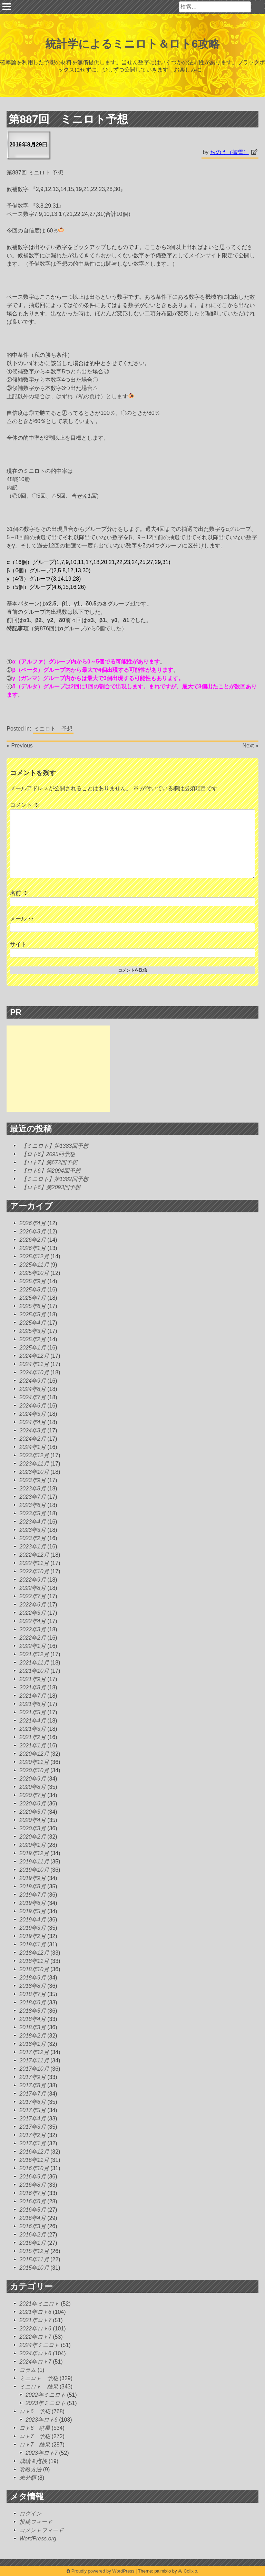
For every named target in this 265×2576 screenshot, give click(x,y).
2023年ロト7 (42, 2453)
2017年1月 (32, 2143)
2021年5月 (32, 1712)
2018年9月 (32, 1978)
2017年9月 (32, 2077)
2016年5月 (32, 2210)
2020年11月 (34, 1762)
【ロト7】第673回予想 (49, 1162)
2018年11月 (34, 1961)
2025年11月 (34, 1265)
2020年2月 (32, 1837)
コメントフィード (41, 2530)
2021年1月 (32, 1745)
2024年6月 (32, 1406)
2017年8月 (32, 2085)
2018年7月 (32, 1994)
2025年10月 (34, 1273)
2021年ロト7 (35, 2320)
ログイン (30, 2514)
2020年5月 (32, 1812)
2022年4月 (32, 1621)
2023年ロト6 (42, 2420)
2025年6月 (32, 1306)
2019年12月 (34, 1853)
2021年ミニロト (39, 2304)
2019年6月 (32, 1903)
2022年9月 (32, 1580)
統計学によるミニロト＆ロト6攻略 (132, 44)
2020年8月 (32, 1787)
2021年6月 (32, 1704)
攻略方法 (30, 2469)
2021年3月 (32, 1729)
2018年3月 (32, 2027)
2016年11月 (34, 2160)
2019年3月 (32, 1928)
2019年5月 (32, 1911)
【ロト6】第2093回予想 (51, 1187)
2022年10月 (34, 1571)
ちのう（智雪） (229, 152)
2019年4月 (32, 1920)
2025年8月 (32, 1289)
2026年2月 (32, 1240)
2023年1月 (32, 1546)
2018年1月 (32, 2044)
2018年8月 (32, 1986)
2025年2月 (32, 1339)
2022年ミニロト (46, 2395)
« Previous (20, 745)
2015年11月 (34, 2259)
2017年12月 (34, 2052)
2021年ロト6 (35, 2312)
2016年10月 (34, 2168)
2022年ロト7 (35, 2337)
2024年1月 (32, 1447)
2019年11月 (34, 1861)
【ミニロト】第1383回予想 (55, 1146)
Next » (250, 745)
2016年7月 (32, 2193)
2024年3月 (32, 1430)
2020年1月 (32, 1845)
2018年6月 (32, 2002)
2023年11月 (34, 1464)
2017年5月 (32, 2110)
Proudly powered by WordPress (101, 2571)
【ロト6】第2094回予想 (51, 1171)
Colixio (190, 2571)
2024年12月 (34, 1356)
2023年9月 (32, 1480)
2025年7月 (32, 1298)
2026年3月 (32, 1231)
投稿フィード (35, 2522)
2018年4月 (32, 2019)
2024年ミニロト (39, 2345)
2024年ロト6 (35, 2353)
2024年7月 (32, 1397)
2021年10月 (34, 1671)
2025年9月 (32, 1281)
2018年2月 (32, 2036)
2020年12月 (34, 1754)
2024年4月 (32, 1422)
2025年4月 (32, 1323)
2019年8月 (32, 1886)
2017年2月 (32, 2135)
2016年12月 (34, 2152)
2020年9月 (32, 1779)
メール (21, 919)
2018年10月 (34, 1969)
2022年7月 (32, 1596)
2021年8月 (32, 1687)
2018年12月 (34, 1953)
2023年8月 (32, 1488)
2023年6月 (32, 1505)
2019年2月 (32, 1936)
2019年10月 (34, 1870)
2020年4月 (32, 1820)
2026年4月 (32, 1223)
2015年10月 (34, 2268)
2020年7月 (32, 1795)
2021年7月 (32, 1696)
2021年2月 (32, 1737)
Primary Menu (6, 6)
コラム (27, 2370)
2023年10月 (34, 1472)
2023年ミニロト (46, 2403)
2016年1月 (32, 2243)
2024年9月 (32, 1381)
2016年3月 (32, 2226)
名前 (19, 893)
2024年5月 (32, 1414)
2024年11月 (34, 1364)
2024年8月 (32, 1389)
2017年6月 (32, 2102)
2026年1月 (32, 1248)
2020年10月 (34, 1770)
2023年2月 (32, 1538)
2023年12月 (34, 1455)
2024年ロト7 (35, 2362)
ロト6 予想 (34, 2411)
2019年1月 (32, 1944)
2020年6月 (32, 1803)
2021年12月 (34, 1654)
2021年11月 (34, 1663)
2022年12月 (34, 1555)
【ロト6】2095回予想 (48, 1154)
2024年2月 (32, 1439)
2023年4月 (32, 1522)
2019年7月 (32, 1895)
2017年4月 (32, 2118)
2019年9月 (32, 1878)
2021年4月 (32, 1721)
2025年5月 (32, 1314)
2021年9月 (32, 1679)
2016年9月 (32, 2176)
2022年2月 (32, 1638)
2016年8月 (32, 2185)
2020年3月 (32, 1828)
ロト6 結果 (34, 2428)
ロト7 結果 (34, 2445)
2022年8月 (32, 1588)
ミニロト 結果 (38, 2386)
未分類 (27, 2478)
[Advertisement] (58, 1068)
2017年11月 (34, 2060)
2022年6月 (32, 1604)
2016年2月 (32, 2235)
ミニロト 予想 (53, 729)
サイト (18, 944)
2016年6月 (32, 2201)
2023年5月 (32, 1513)
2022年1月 (32, 1646)
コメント (24, 805)
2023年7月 (32, 1497)
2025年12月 (34, 1256)
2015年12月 (34, 2251)
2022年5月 (32, 1613)
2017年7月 (32, 2094)
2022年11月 (34, 1563)
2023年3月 (32, 1530)
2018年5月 (32, 2011)
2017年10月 (34, 2069)
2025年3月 (32, 1331)
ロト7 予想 (34, 2436)
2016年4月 (32, 2218)
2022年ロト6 (35, 2328)
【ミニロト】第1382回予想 (55, 1179)
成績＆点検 (33, 2461)
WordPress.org (37, 2538)
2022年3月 (32, 1629)
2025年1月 (32, 1348)
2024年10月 (34, 1372)
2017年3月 (32, 2127)
